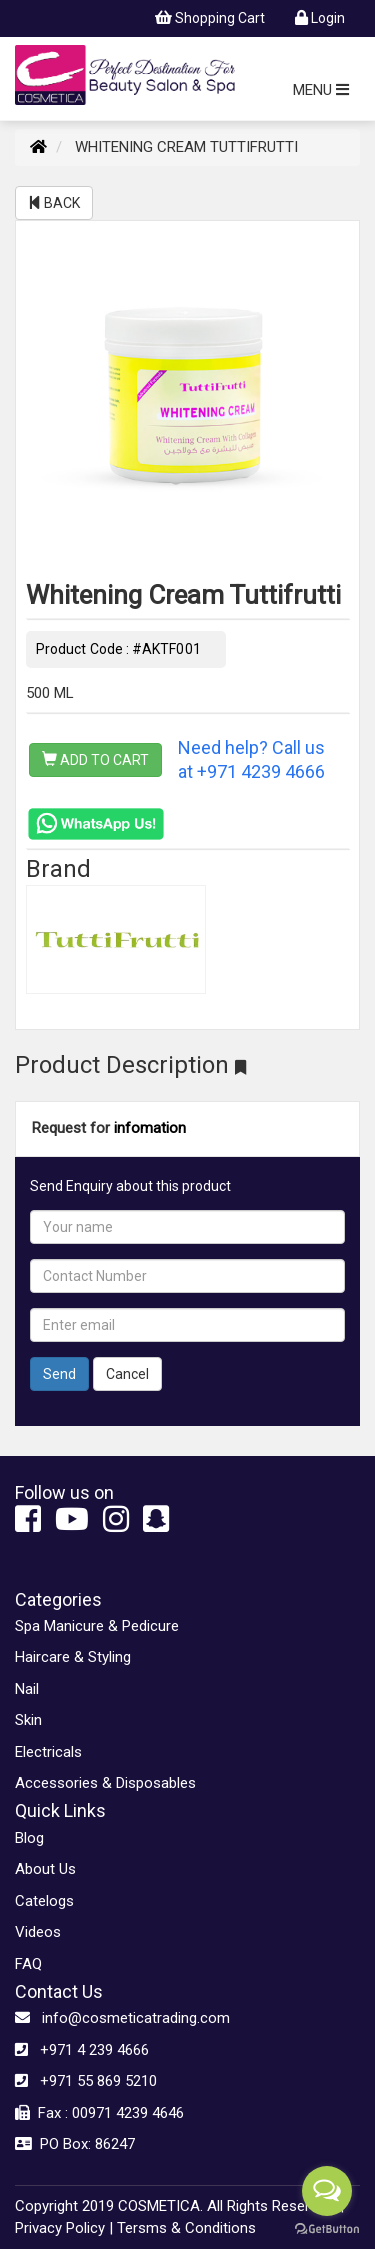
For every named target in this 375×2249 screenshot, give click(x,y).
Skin (28, 1720)
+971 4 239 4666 (82, 2050)
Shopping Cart (210, 18)
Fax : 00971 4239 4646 (99, 2113)
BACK (54, 203)
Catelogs (44, 1901)
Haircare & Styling (73, 1657)
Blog (29, 1838)
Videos (38, 1932)
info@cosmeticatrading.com (122, 2018)
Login (320, 18)
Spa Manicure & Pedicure (97, 1626)
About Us (45, 1869)
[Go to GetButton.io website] (327, 2229)
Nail (27, 1689)
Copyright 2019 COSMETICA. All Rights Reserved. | (179, 2206)
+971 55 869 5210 (86, 2081)
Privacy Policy (60, 2228)
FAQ (28, 1964)
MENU (321, 90)
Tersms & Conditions (186, 2228)
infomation (150, 1128)
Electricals (48, 1752)
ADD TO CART (95, 760)
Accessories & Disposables (105, 1783)
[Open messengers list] (327, 2191)
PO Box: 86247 (75, 2144)
